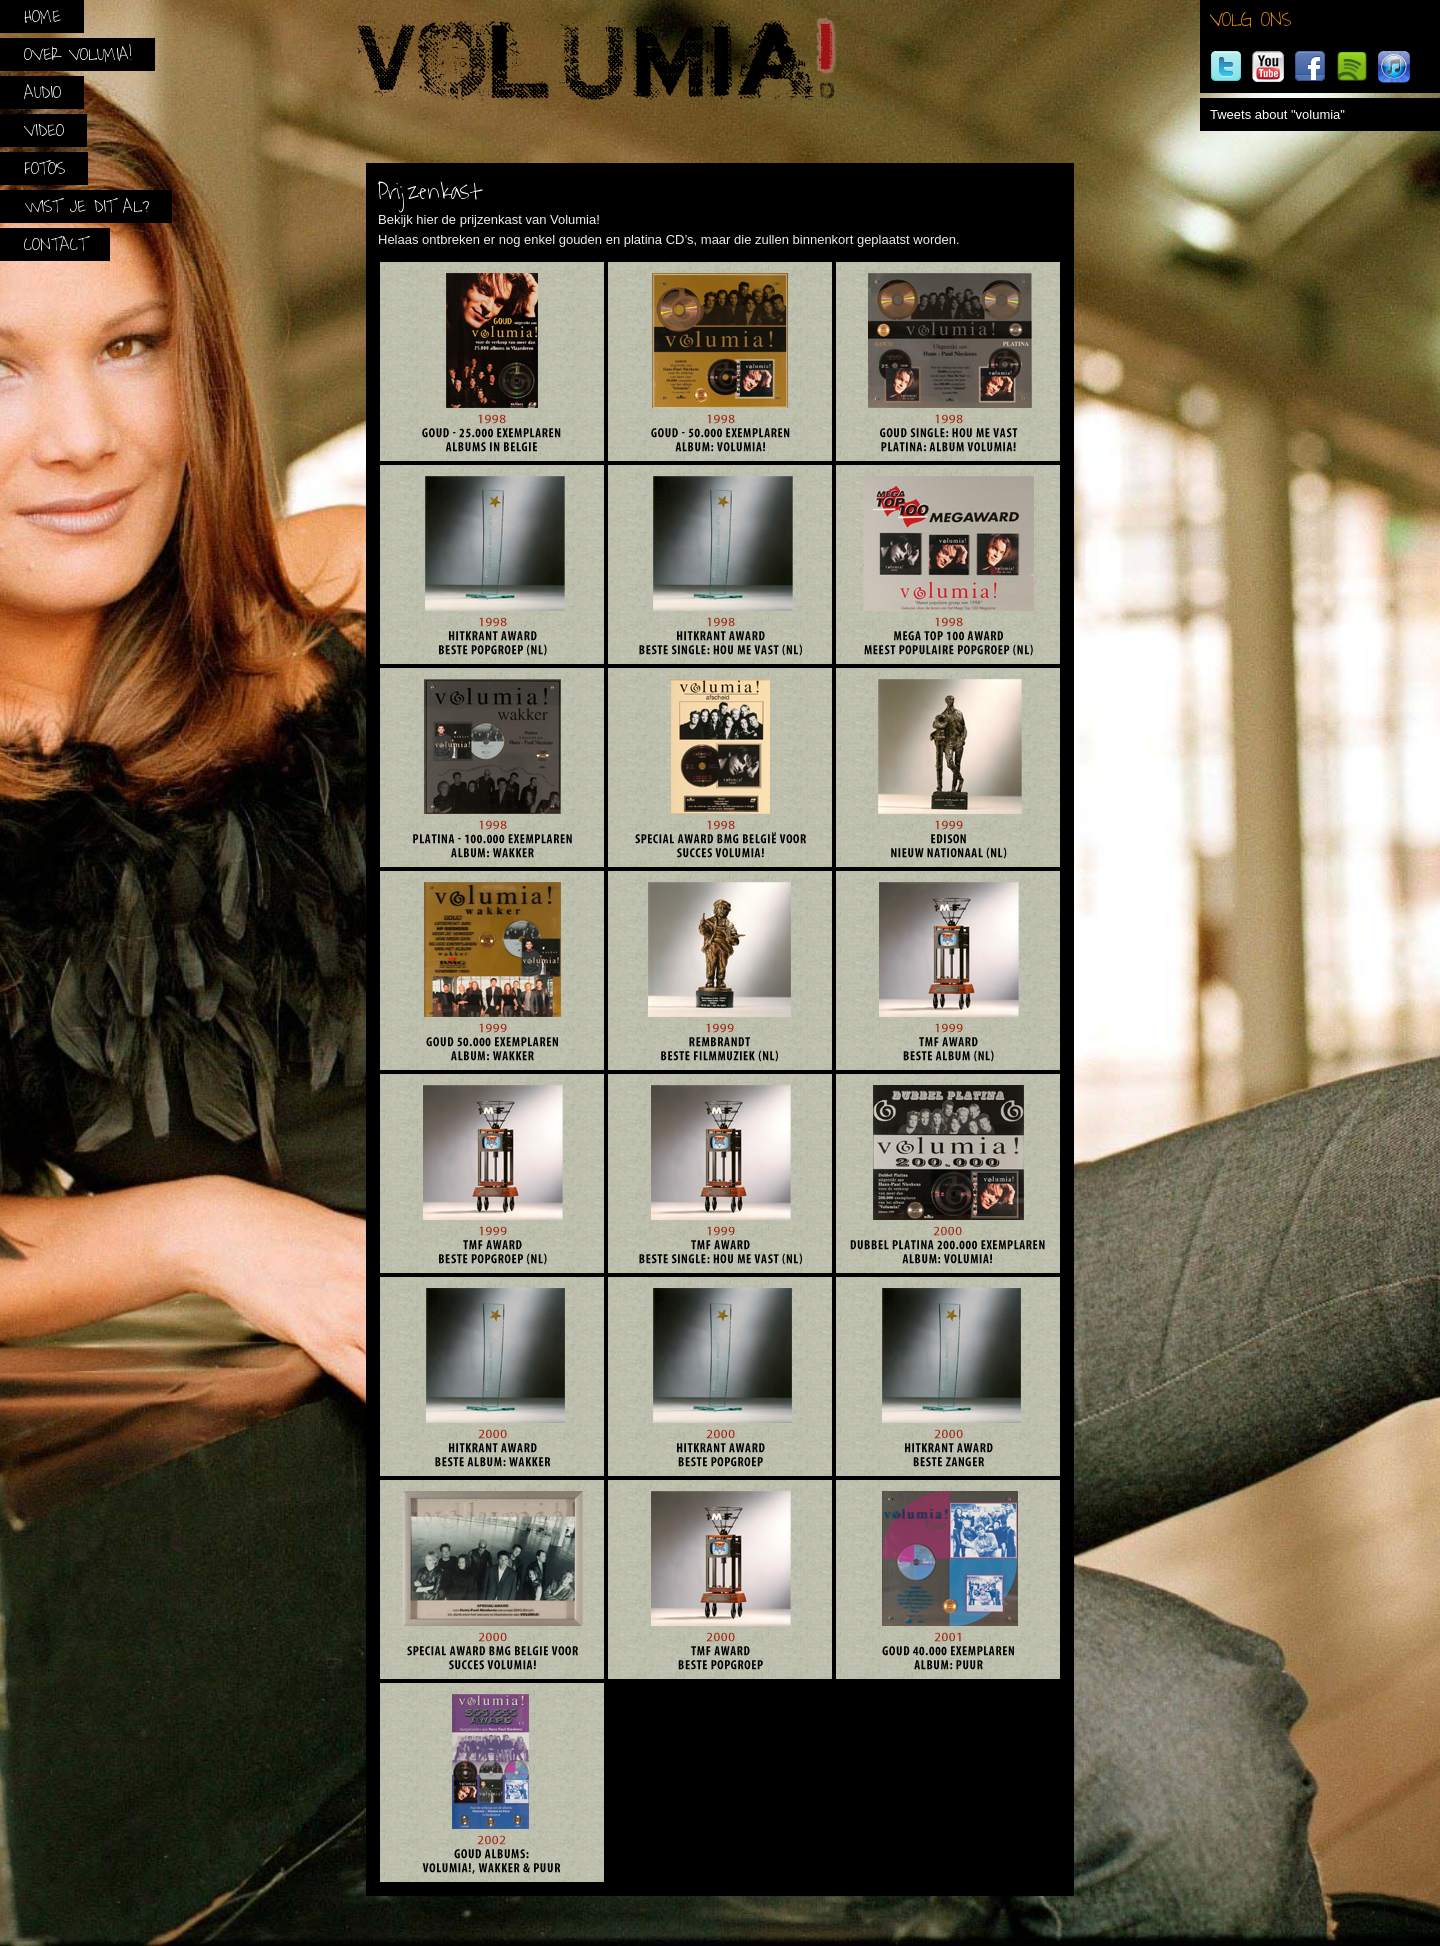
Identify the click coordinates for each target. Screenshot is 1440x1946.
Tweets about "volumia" (1277, 114)
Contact (55, 244)
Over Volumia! (78, 54)
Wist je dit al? (86, 206)
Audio (42, 92)
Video (44, 130)
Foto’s (44, 168)
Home (42, 16)
